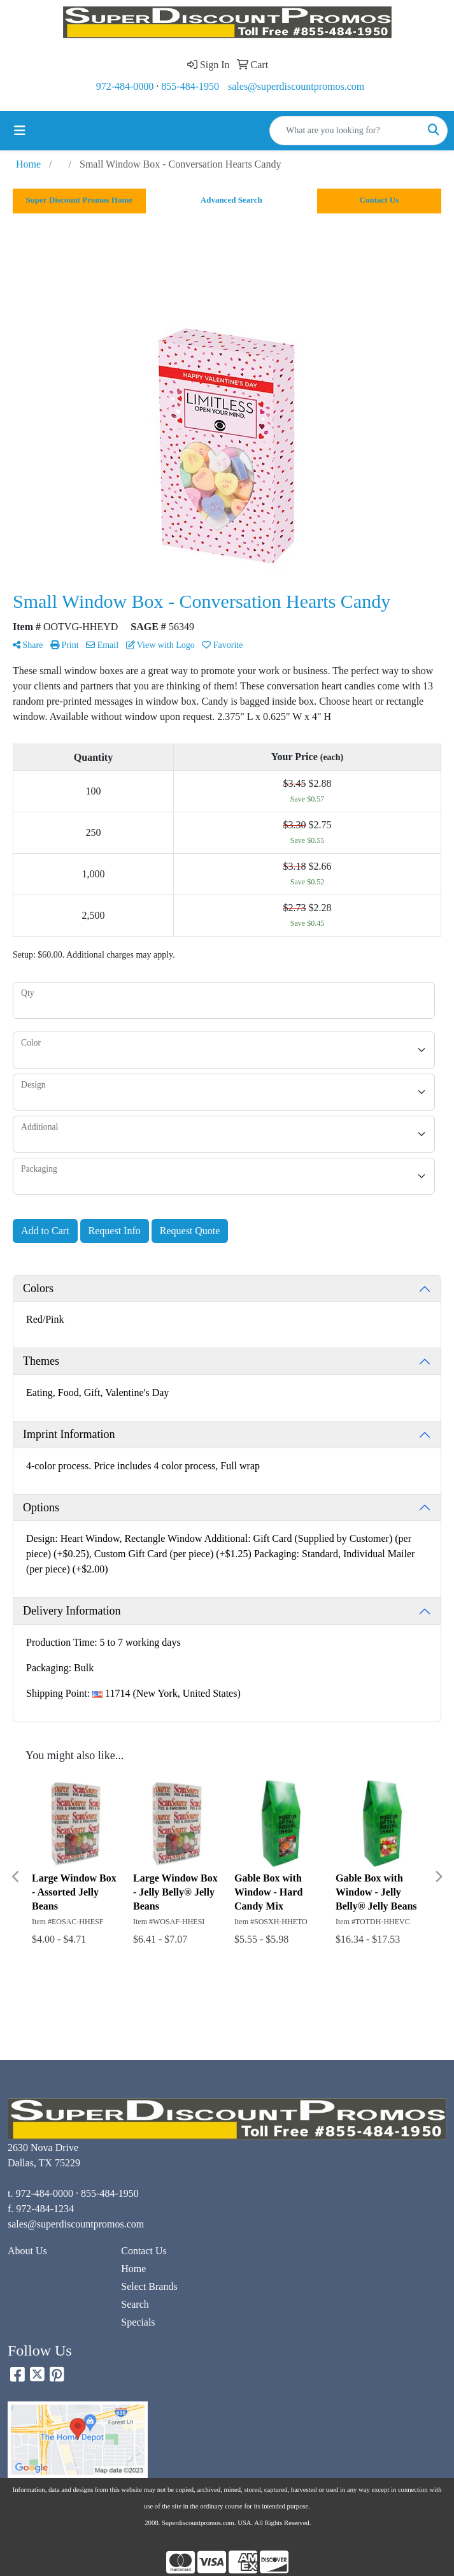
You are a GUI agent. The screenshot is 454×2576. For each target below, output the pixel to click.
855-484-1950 (190, 86)
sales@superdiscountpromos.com (296, 86)
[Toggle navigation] (19, 131)
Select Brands (149, 2286)
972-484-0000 (125, 86)
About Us (27, 2250)
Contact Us (144, 2250)
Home (133, 2268)
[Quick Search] (345, 130)
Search (135, 2304)
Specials (138, 2322)
